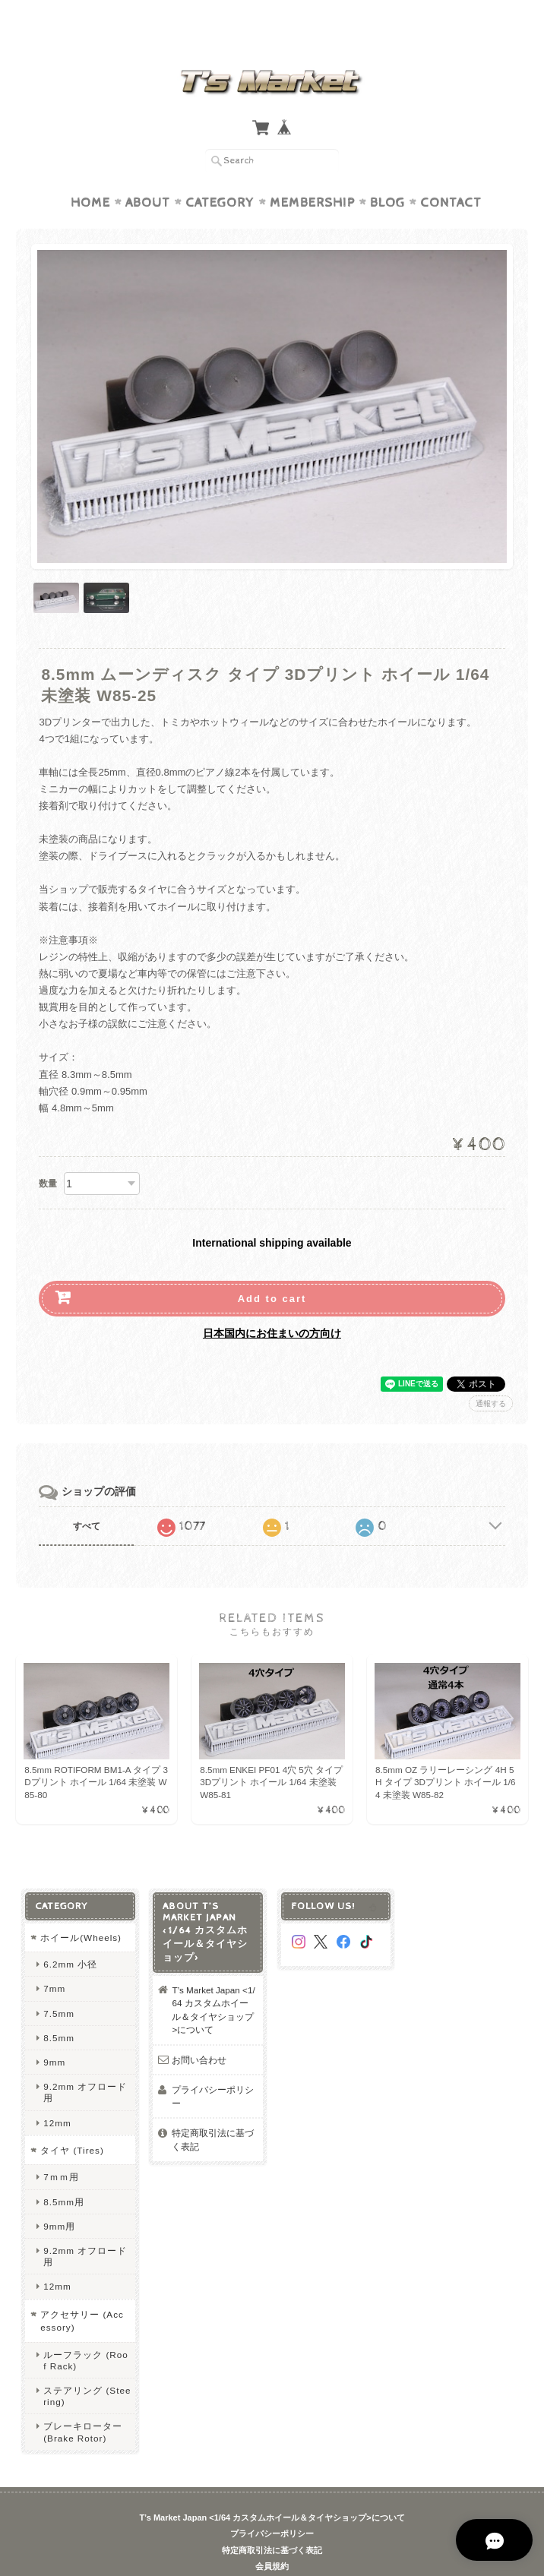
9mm (54, 2032)
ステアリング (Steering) (87, 2366)
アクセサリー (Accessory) (82, 2291)
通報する (491, 1374)
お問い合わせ (199, 2030)
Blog (387, 173)
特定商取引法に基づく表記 (213, 2110)
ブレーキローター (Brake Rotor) (82, 2402)
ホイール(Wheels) (81, 1908)
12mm (57, 2093)
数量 (48, 1154)
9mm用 (59, 2196)
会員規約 (272, 2537)
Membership (312, 173)
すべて (86, 1496)
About (147, 173)
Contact (451, 173)
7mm (54, 1959)
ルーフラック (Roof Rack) (85, 2330)
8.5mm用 (63, 2172)
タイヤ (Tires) (72, 2121)
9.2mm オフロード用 (85, 2063)
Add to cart (272, 1269)
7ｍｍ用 (61, 2148)
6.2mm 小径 (70, 1934)
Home (90, 173)
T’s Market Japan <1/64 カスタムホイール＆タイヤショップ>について (213, 1980)
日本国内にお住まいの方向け (272, 1303)
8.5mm (58, 2008)
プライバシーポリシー (213, 2067)
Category (220, 173)
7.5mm (58, 1984)
